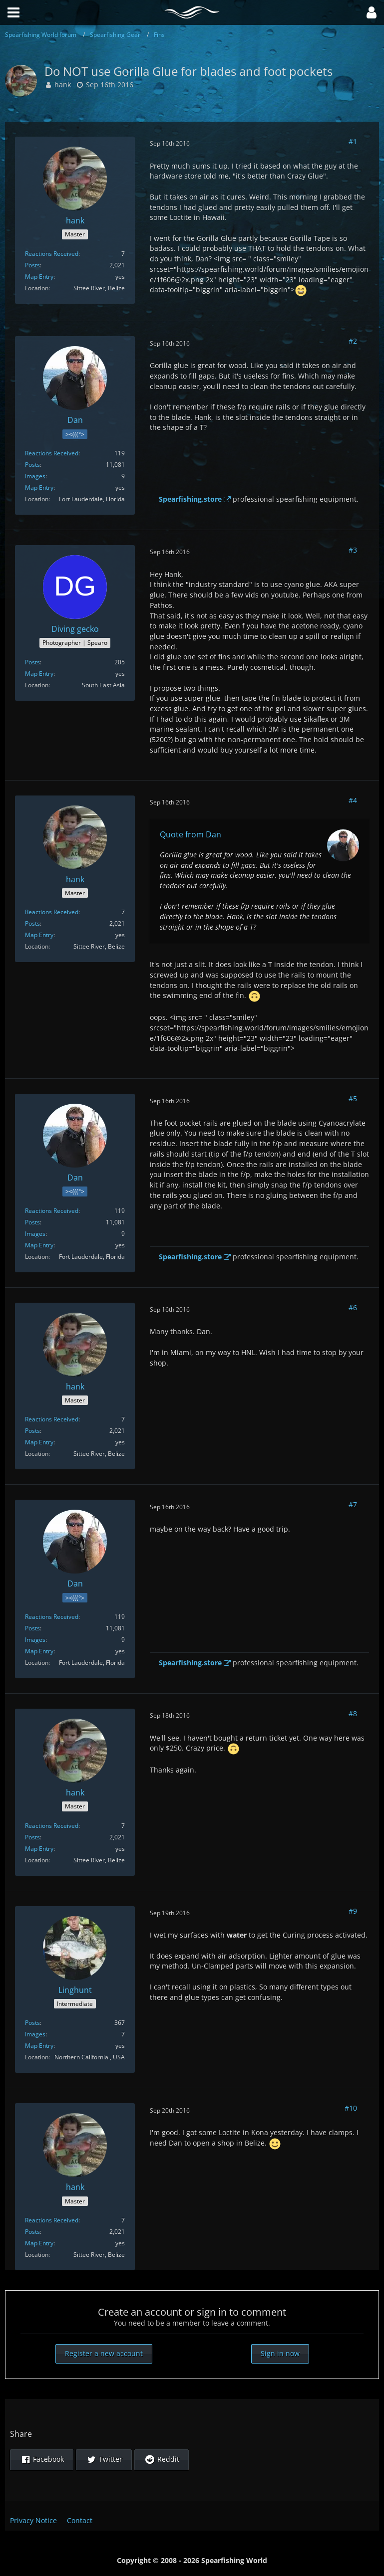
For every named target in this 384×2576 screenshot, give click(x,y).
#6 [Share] (353, 1307)
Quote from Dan (190, 834)
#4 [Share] (353, 800)
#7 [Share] (353, 1504)
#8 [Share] (353, 1713)
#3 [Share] (353, 550)
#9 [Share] (353, 1911)
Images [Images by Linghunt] (35, 2034)
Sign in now (280, 2353)
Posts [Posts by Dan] (32, 464)
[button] (371, 12)
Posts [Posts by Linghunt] (32, 2022)
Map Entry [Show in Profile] (39, 276)
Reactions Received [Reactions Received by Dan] (51, 453)
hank (62, 84)
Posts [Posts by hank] (32, 265)
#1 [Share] (353, 141)
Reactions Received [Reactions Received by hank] (51, 253)
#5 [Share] (353, 1098)
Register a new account (104, 2353)
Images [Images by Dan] (35, 476)
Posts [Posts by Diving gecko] (32, 662)
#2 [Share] (353, 341)
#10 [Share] (351, 2108)
